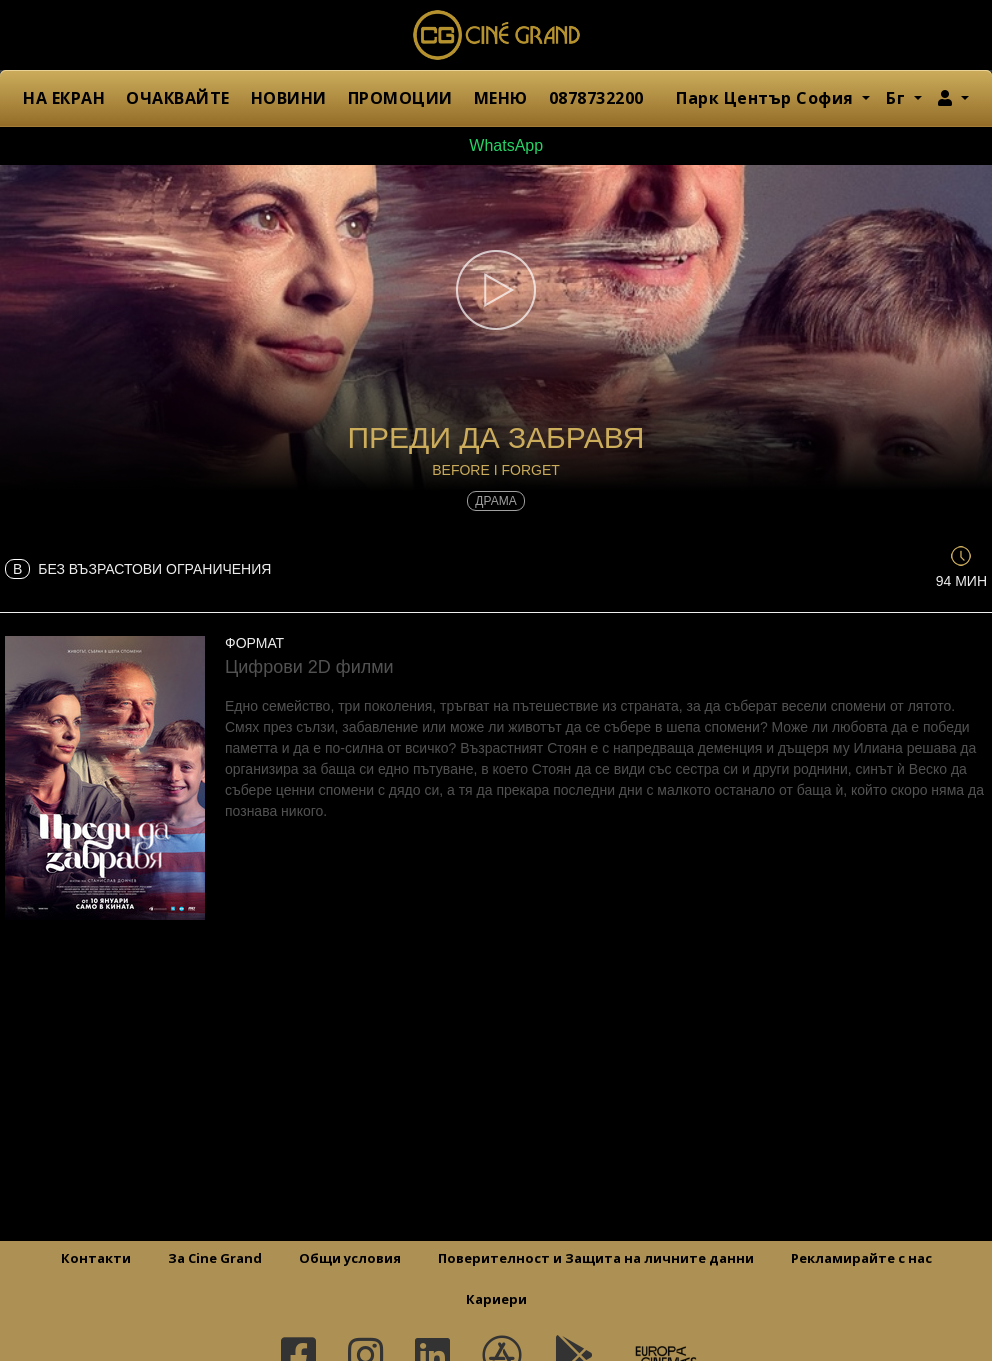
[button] (953, 98)
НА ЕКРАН (64, 98)
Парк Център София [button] (767, 98)
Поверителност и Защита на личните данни (596, 1258)
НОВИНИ (289, 98)
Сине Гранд (496, 35)
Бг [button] (898, 98)
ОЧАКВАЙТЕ (178, 98)
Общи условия (350, 1258)
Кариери (496, 1299)
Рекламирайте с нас (861, 1258)
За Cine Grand (215, 1258)
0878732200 (596, 98)
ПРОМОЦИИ (400, 98)
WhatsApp (496, 145)
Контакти (96, 1258)
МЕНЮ (501, 98)
